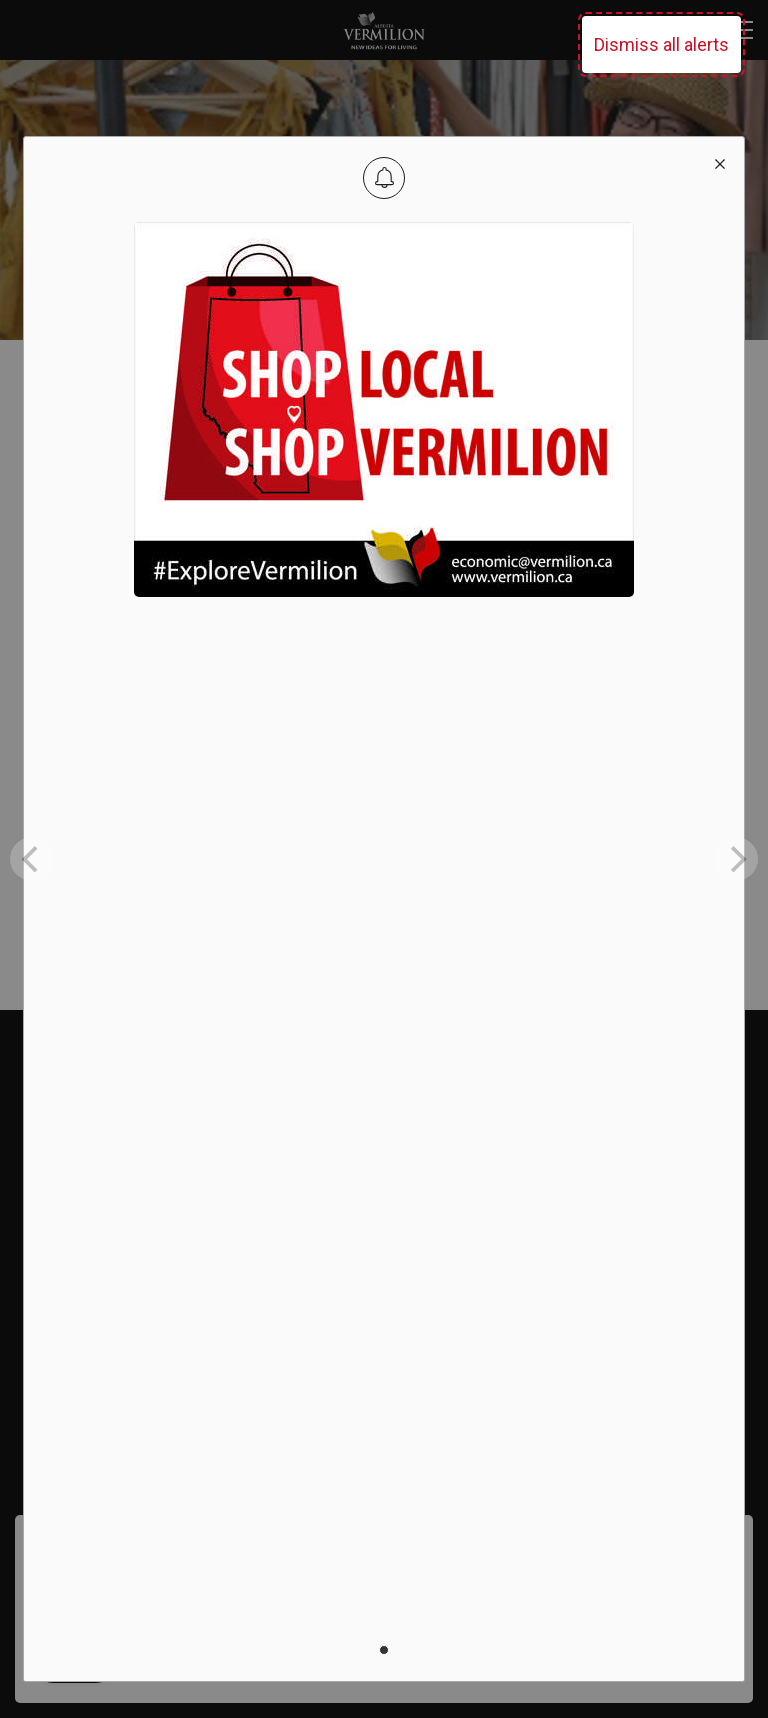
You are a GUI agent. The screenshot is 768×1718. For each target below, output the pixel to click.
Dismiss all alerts (661, 44)
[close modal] (720, 161)
